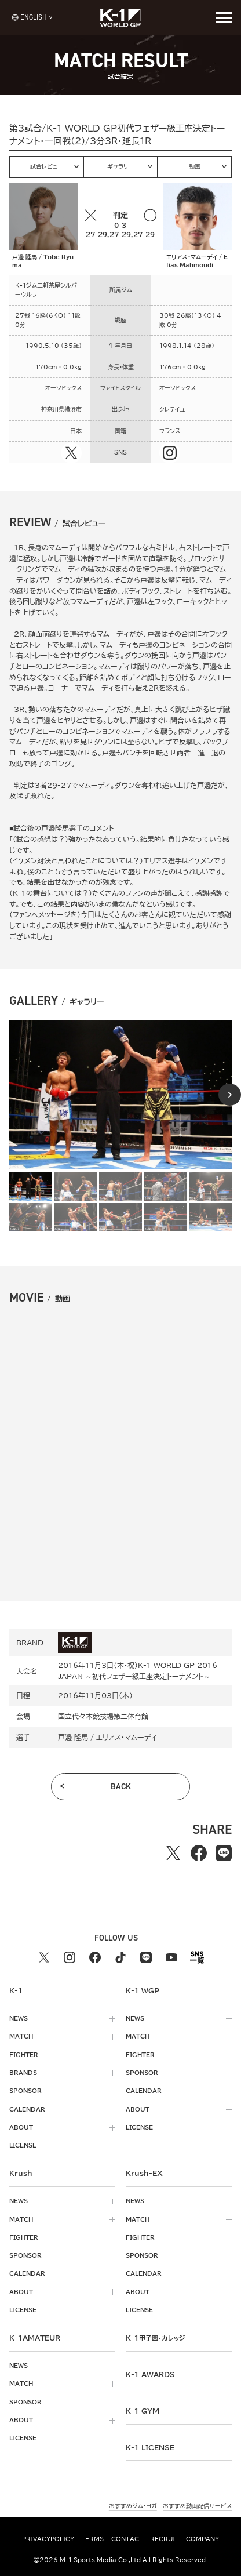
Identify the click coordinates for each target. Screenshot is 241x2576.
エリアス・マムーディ (126, 1737)
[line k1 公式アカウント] (146, 1957)
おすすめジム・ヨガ (133, 2506)
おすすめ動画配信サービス (197, 2506)
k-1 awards (150, 2374)
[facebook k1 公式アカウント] (95, 1957)
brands (23, 2073)
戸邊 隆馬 (73, 1737)
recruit (164, 2539)
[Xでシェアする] (173, 1853)
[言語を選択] (29, 17)
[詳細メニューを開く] (223, 17)
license (22, 2145)
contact (127, 2539)
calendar (27, 2109)
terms (92, 2539)
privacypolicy (48, 2539)
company (202, 2539)
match (21, 2036)
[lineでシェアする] (223, 1853)
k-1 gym (142, 2410)
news (18, 2018)
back (121, 1786)
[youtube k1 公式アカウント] (171, 1957)
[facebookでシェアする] (198, 1853)
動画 (194, 166)
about (21, 2127)
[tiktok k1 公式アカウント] (120, 1957)
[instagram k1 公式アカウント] (69, 1957)
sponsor (25, 2091)
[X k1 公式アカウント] (44, 1957)
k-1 (155, 2337)
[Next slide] (229, 1095)
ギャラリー (120, 166)
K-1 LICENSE (150, 2447)
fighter (23, 2055)
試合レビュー (46, 166)
